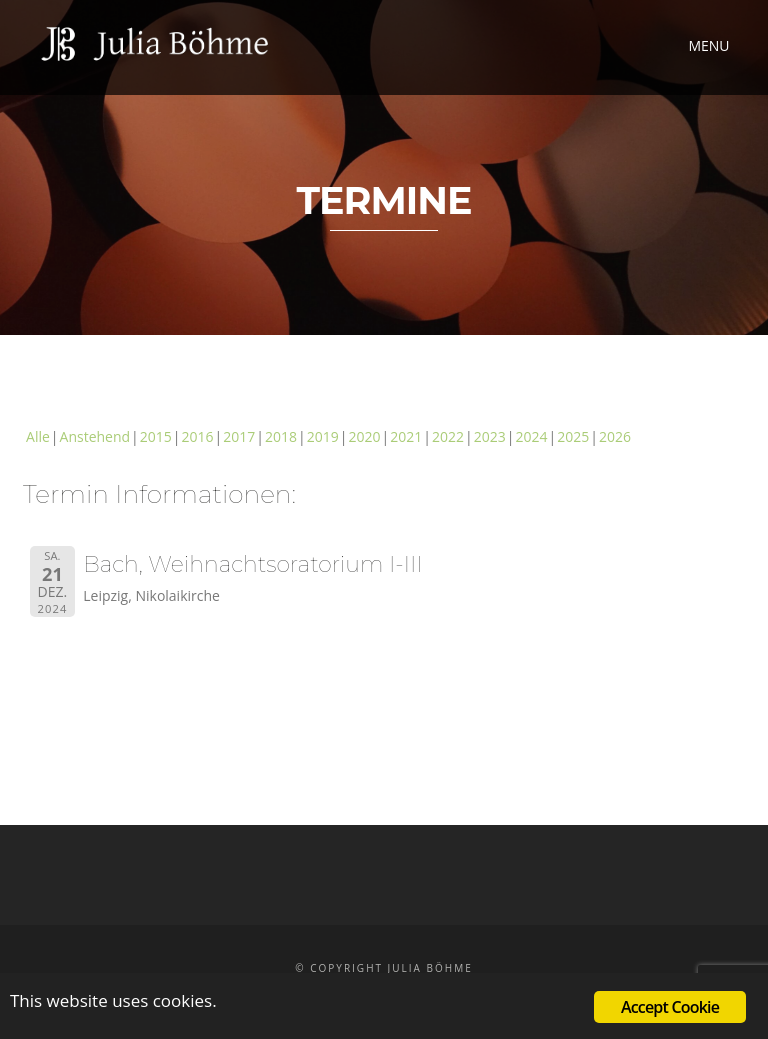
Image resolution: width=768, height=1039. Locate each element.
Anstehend (95, 436)
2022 (448, 436)
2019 (323, 436)
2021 (406, 436)
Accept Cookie (670, 1007)
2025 (573, 436)
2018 (281, 436)
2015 (156, 436)
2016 (198, 436)
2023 (490, 436)
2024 (531, 436)
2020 (364, 436)
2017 (239, 436)
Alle (38, 436)
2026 (615, 436)
